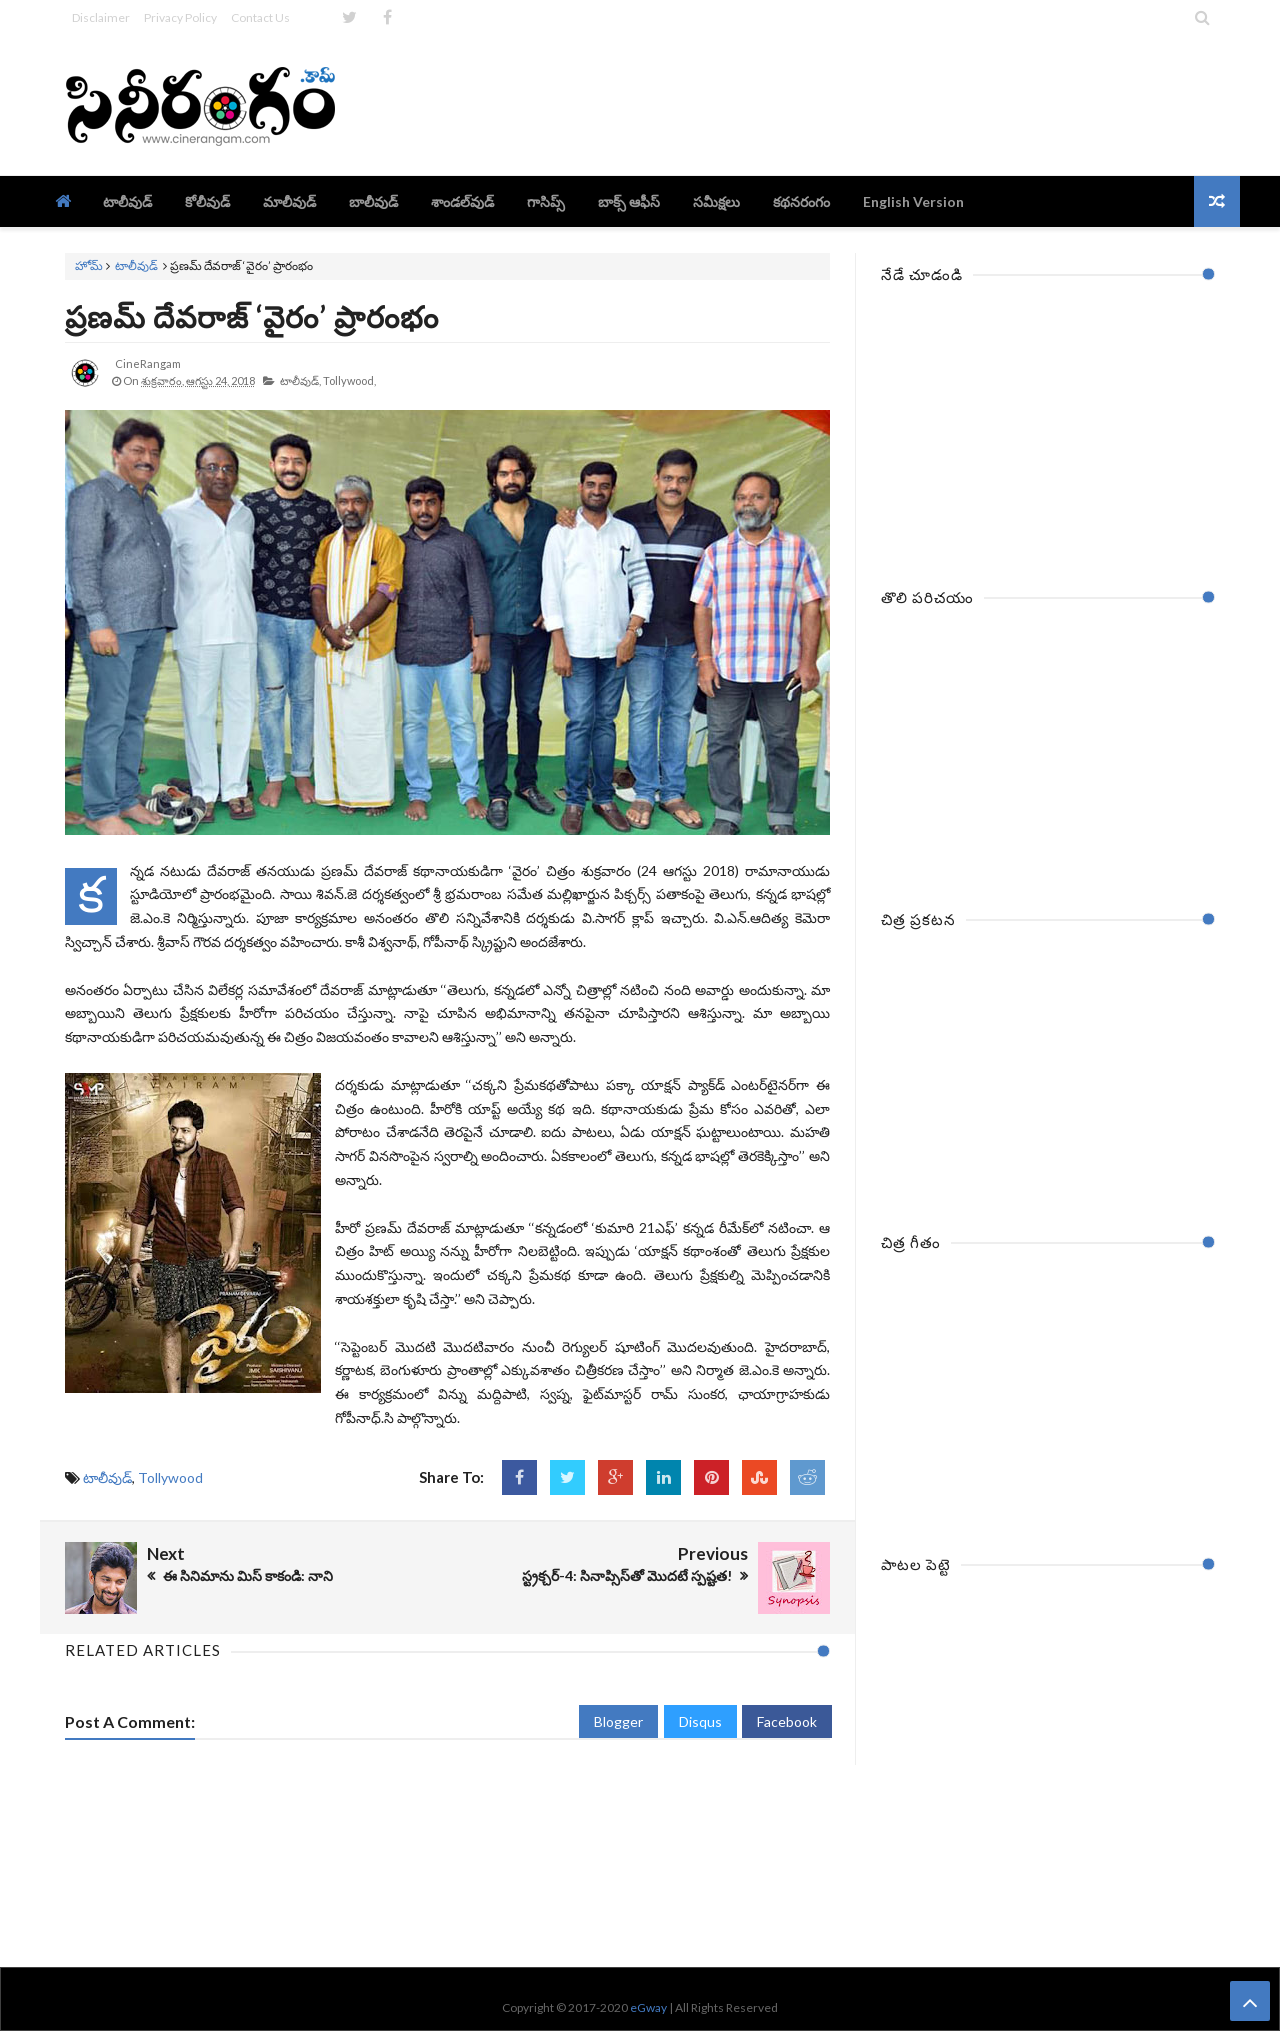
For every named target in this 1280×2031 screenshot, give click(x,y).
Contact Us (260, 17)
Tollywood (170, 1477)
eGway (648, 2007)
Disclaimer (101, 17)
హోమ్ (89, 265)
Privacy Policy (180, 17)
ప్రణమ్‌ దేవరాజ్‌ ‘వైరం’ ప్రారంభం (252, 316)
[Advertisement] (851, 105)
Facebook (787, 1721)
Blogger (618, 1721)
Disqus (700, 1721)
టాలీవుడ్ (136, 265)
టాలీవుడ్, (300, 380)
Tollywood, (349, 380)
